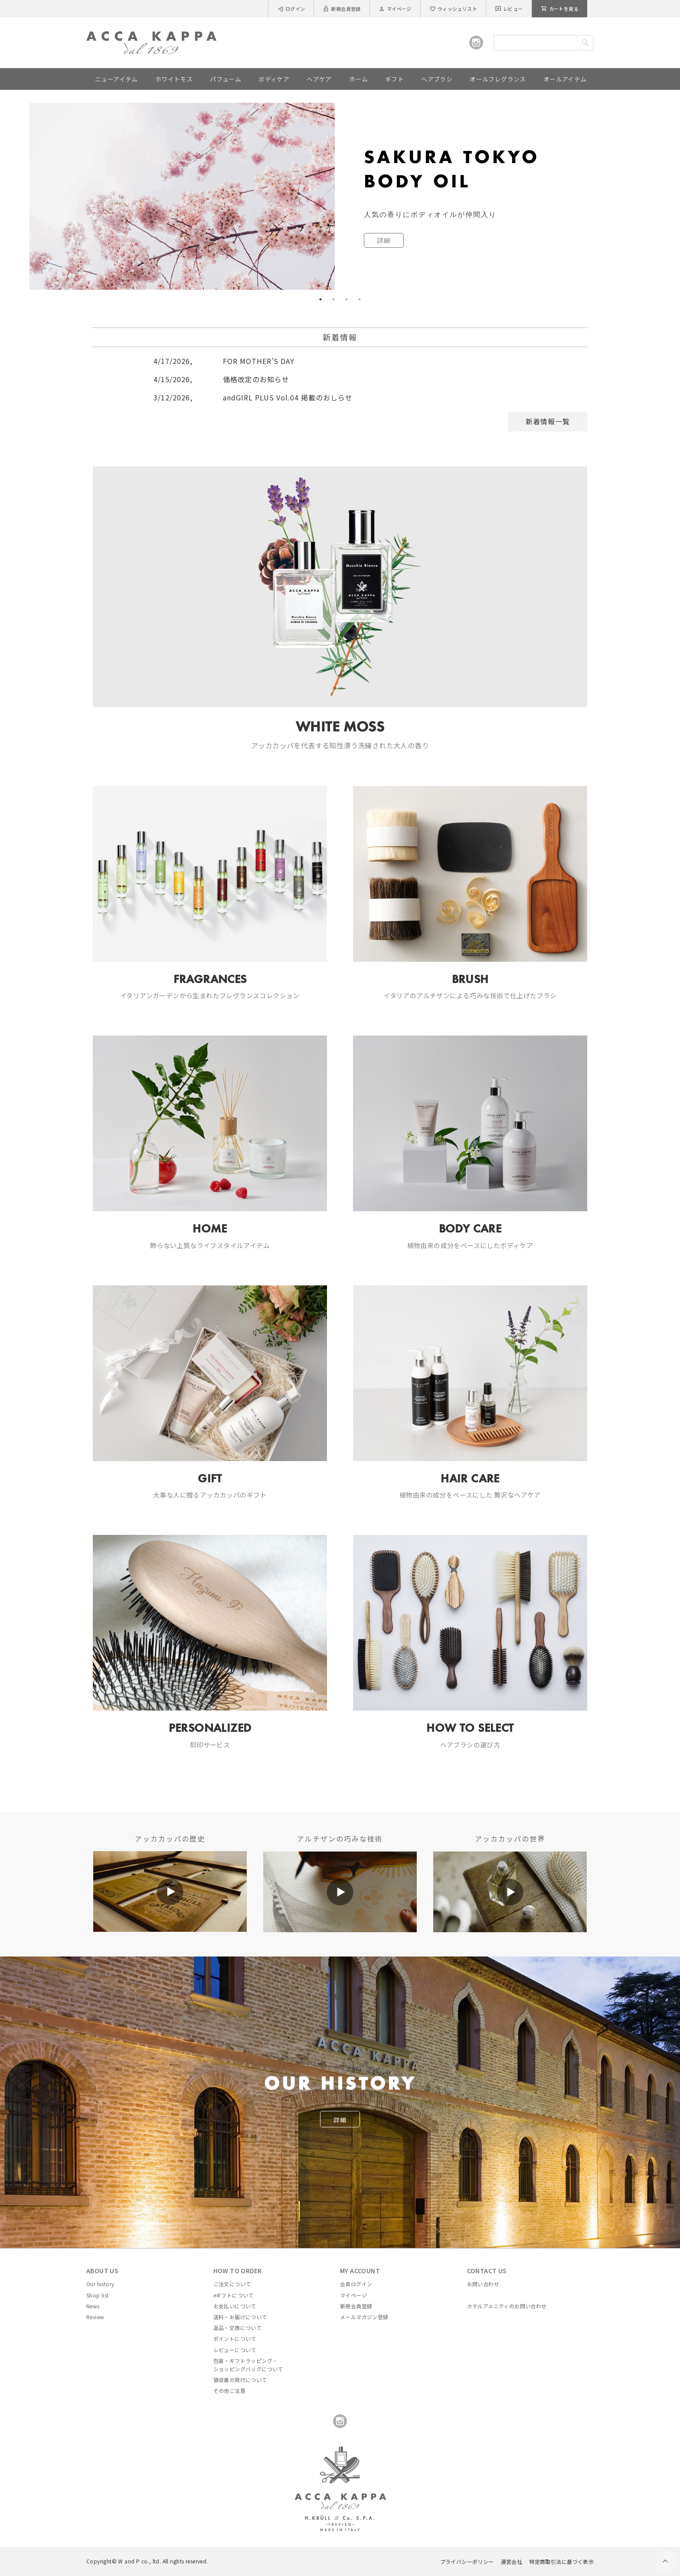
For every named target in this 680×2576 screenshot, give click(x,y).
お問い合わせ (483, 2284)
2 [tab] (333, 299)
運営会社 (512, 2561)
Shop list (97, 2295)
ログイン (291, 8)
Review (95, 2316)
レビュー (509, 8)
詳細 (340, 2119)
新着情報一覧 (548, 421)
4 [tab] (359, 299)
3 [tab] (346, 299)
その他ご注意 (229, 2390)
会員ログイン (356, 2284)
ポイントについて (234, 2338)
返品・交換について (237, 2327)
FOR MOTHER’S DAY (224, 361)
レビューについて (234, 2349)
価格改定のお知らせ (221, 379)
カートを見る (560, 8)
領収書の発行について (240, 2379)
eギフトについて (233, 2295)
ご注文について (232, 2284)
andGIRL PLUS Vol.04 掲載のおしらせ (253, 397)
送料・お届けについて (240, 2316)
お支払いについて (234, 2306)
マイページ (395, 8)
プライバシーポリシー (467, 2561)
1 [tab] (320, 299)
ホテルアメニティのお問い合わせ (507, 2306)
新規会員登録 (341, 8)
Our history (100, 2284)
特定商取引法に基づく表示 (561, 2561)
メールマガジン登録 (364, 2316)
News (93, 2306)
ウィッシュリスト (453, 8)
